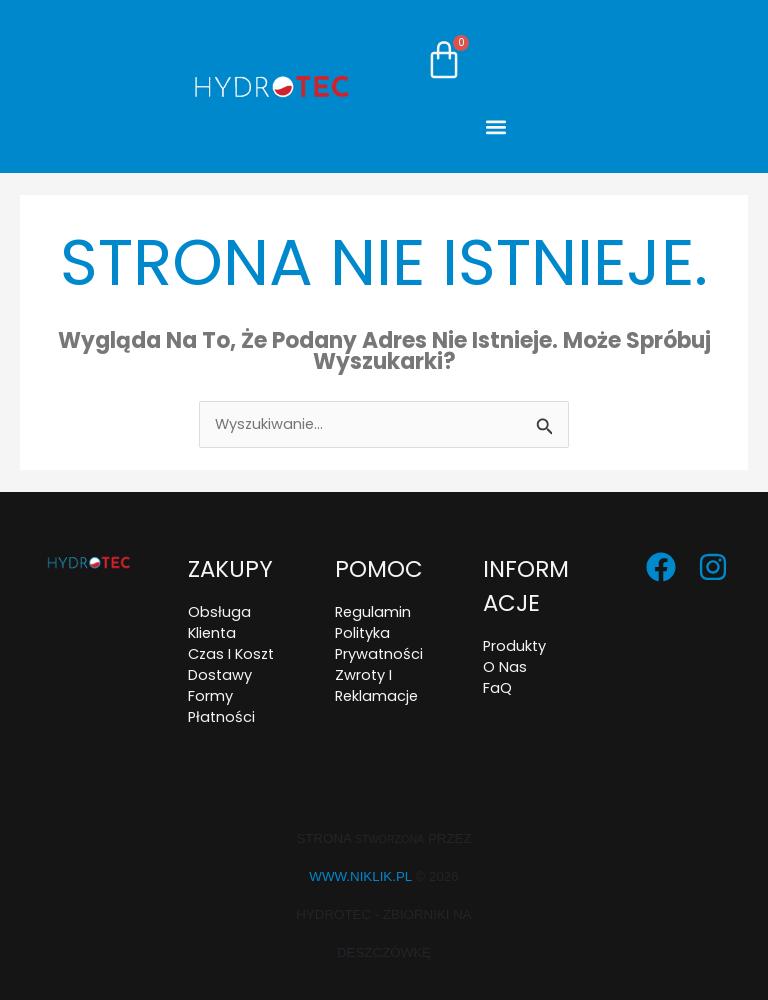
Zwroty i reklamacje (376, 685)
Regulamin (373, 612)
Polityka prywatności (379, 643)
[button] (496, 126)
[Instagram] (713, 567)
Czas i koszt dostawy (231, 664)
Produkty (514, 646)
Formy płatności (221, 706)
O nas (505, 667)
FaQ (497, 688)
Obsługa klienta (219, 622)
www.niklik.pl (360, 876)
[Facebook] (661, 567)
